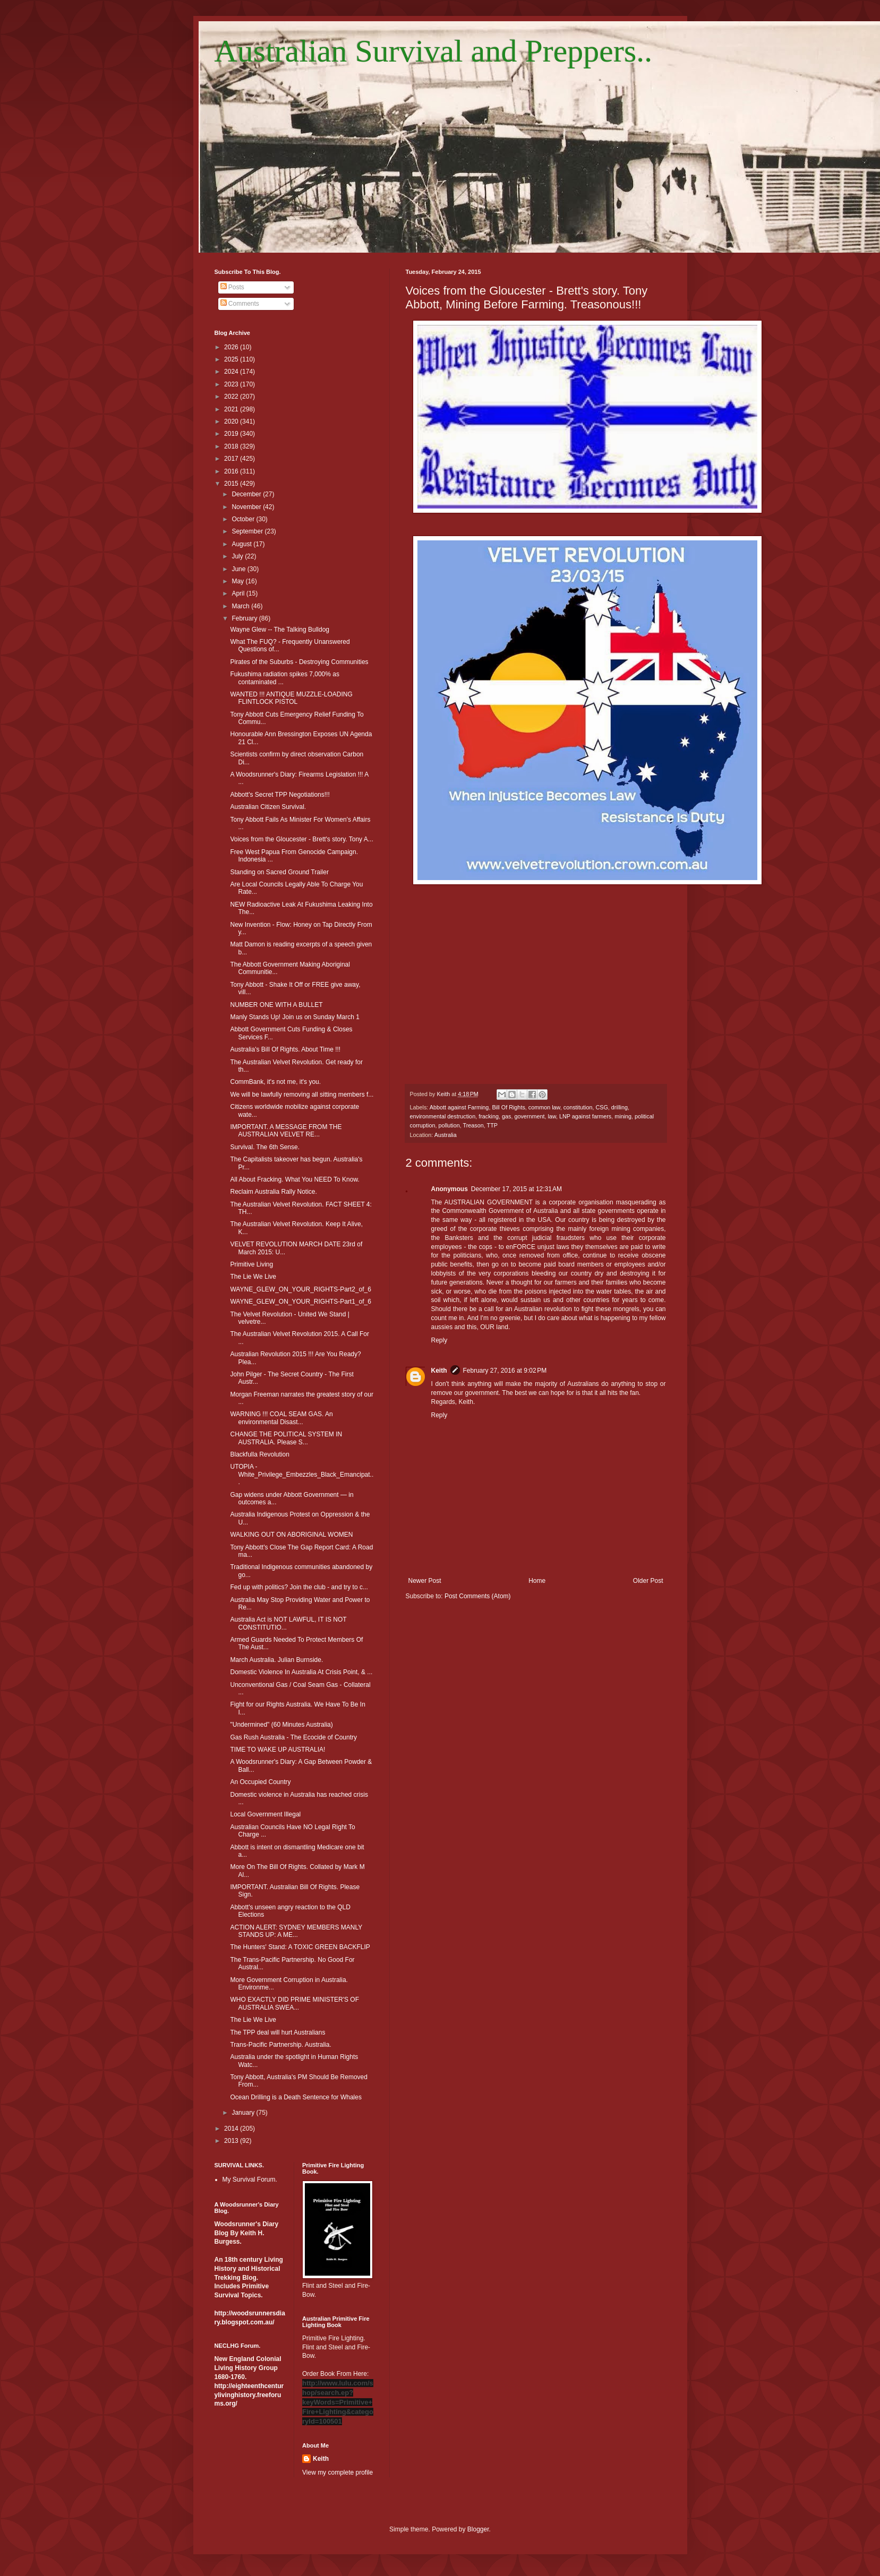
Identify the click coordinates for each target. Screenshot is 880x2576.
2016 (232, 471)
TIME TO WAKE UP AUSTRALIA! (277, 1749)
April (239, 593)
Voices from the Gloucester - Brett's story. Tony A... (301, 839)
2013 (232, 2140)
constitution (578, 1107)
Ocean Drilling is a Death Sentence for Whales (295, 2097)
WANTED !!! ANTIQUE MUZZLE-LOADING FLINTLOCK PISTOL (291, 698)
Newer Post (424, 1580)
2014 (232, 2128)
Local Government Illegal (265, 1814)
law (552, 1116)
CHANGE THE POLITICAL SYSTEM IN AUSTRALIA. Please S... (286, 1438)
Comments (239, 303)
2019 (232, 433)
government (529, 1116)
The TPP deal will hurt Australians (277, 2032)
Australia (445, 1135)
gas (506, 1116)
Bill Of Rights (508, 1107)
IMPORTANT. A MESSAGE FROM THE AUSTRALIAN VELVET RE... (285, 1130)
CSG (601, 1107)
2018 (232, 446)
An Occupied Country (260, 1782)
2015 (232, 483)
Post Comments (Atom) (478, 1596)
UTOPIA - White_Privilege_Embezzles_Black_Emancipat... (301, 1474)
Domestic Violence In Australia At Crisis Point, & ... (301, 1672)
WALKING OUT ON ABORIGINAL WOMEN (291, 1534)
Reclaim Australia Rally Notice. (273, 1191)
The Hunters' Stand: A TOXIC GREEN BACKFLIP (300, 1947)
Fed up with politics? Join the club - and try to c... (299, 1587)
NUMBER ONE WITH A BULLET (276, 1005)
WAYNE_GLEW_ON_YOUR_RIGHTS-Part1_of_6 (300, 1301)
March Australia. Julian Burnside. (276, 1660)
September (248, 531)
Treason (473, 1125)
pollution (449, 1125)
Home (536, 1580)
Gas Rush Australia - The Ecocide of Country (293, 1737)
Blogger (478, 2529)
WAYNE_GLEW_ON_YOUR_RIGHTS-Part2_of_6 (300, 1289)
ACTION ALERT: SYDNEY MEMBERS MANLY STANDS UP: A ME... (296, 1931)
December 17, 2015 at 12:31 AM (516, 1189)
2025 (232, 359)
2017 (232, 458)
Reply (439, 1340)
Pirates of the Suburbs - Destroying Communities (299, 662)
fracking (489, 1116)
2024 (232, 371)
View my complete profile (337, 2472)
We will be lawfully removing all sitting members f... (301, 1094)
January (244, 2112)
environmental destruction (443, 1116)
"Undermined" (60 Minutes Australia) (281, 1724)
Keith (439, 1370)
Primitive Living (251, 1264)
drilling (619, 1107)
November (247, 507)
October (244, 519)
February (245, 618)
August (242, 544)
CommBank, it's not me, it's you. (275, 1081)
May (238, 581)
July (238, 556)
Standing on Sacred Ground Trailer (279, 872)
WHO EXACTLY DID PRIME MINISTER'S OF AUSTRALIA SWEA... (294, 2003)
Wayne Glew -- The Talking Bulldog (279, 629)
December (247, 494)
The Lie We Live (253, 1276)
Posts (232, 287)
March (241, 606)
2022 (232, 396)
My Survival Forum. (250, 2179)
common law (544, 1107)
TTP (492, 1125)
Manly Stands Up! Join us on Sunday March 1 (294, 1017)
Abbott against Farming (459, 1107)
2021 (232, 409)
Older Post (648, 1580)
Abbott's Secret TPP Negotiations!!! (279, 794)
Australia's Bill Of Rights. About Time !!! (285, 1049)
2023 (232, 384)
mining (622, 1116)
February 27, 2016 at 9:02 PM (505, 1370)
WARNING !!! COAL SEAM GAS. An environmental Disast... (281, 1417)
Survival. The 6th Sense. (265, 1147)
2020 (232, 421)
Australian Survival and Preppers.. (434, 50)
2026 (232, 347)
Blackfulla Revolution (259, 1454)
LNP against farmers (585, 1116)
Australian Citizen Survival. (268, 807)
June (239, 569)
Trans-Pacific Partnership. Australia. (280, 2044)
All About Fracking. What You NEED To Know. (294, 1179)
